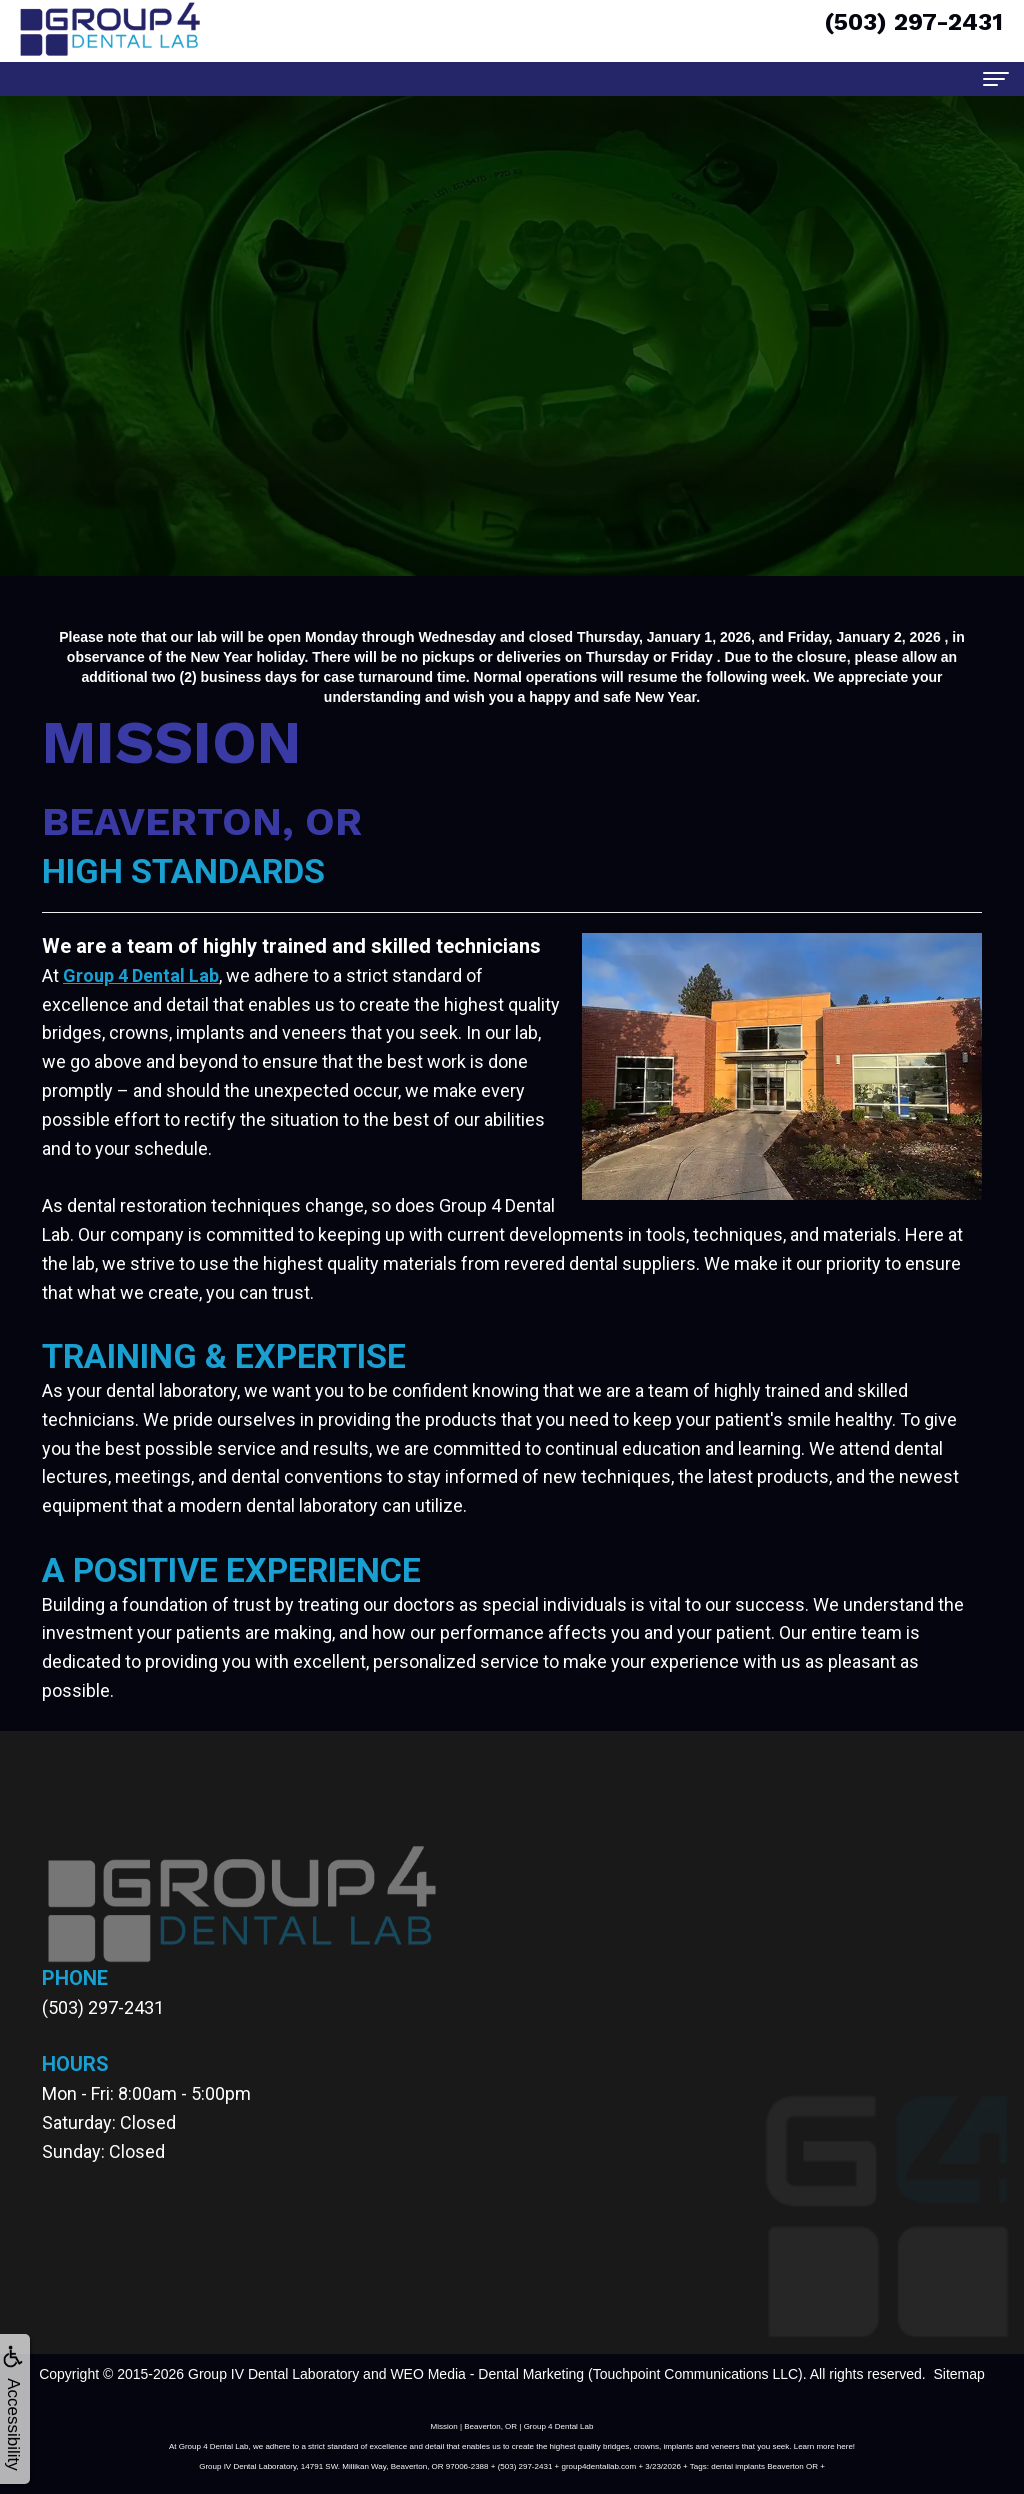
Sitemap (958, 2374)
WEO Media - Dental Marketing (487, 2374)
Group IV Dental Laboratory (273, 2374)
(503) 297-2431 (103, 2007)
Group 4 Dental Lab (141, 975)
